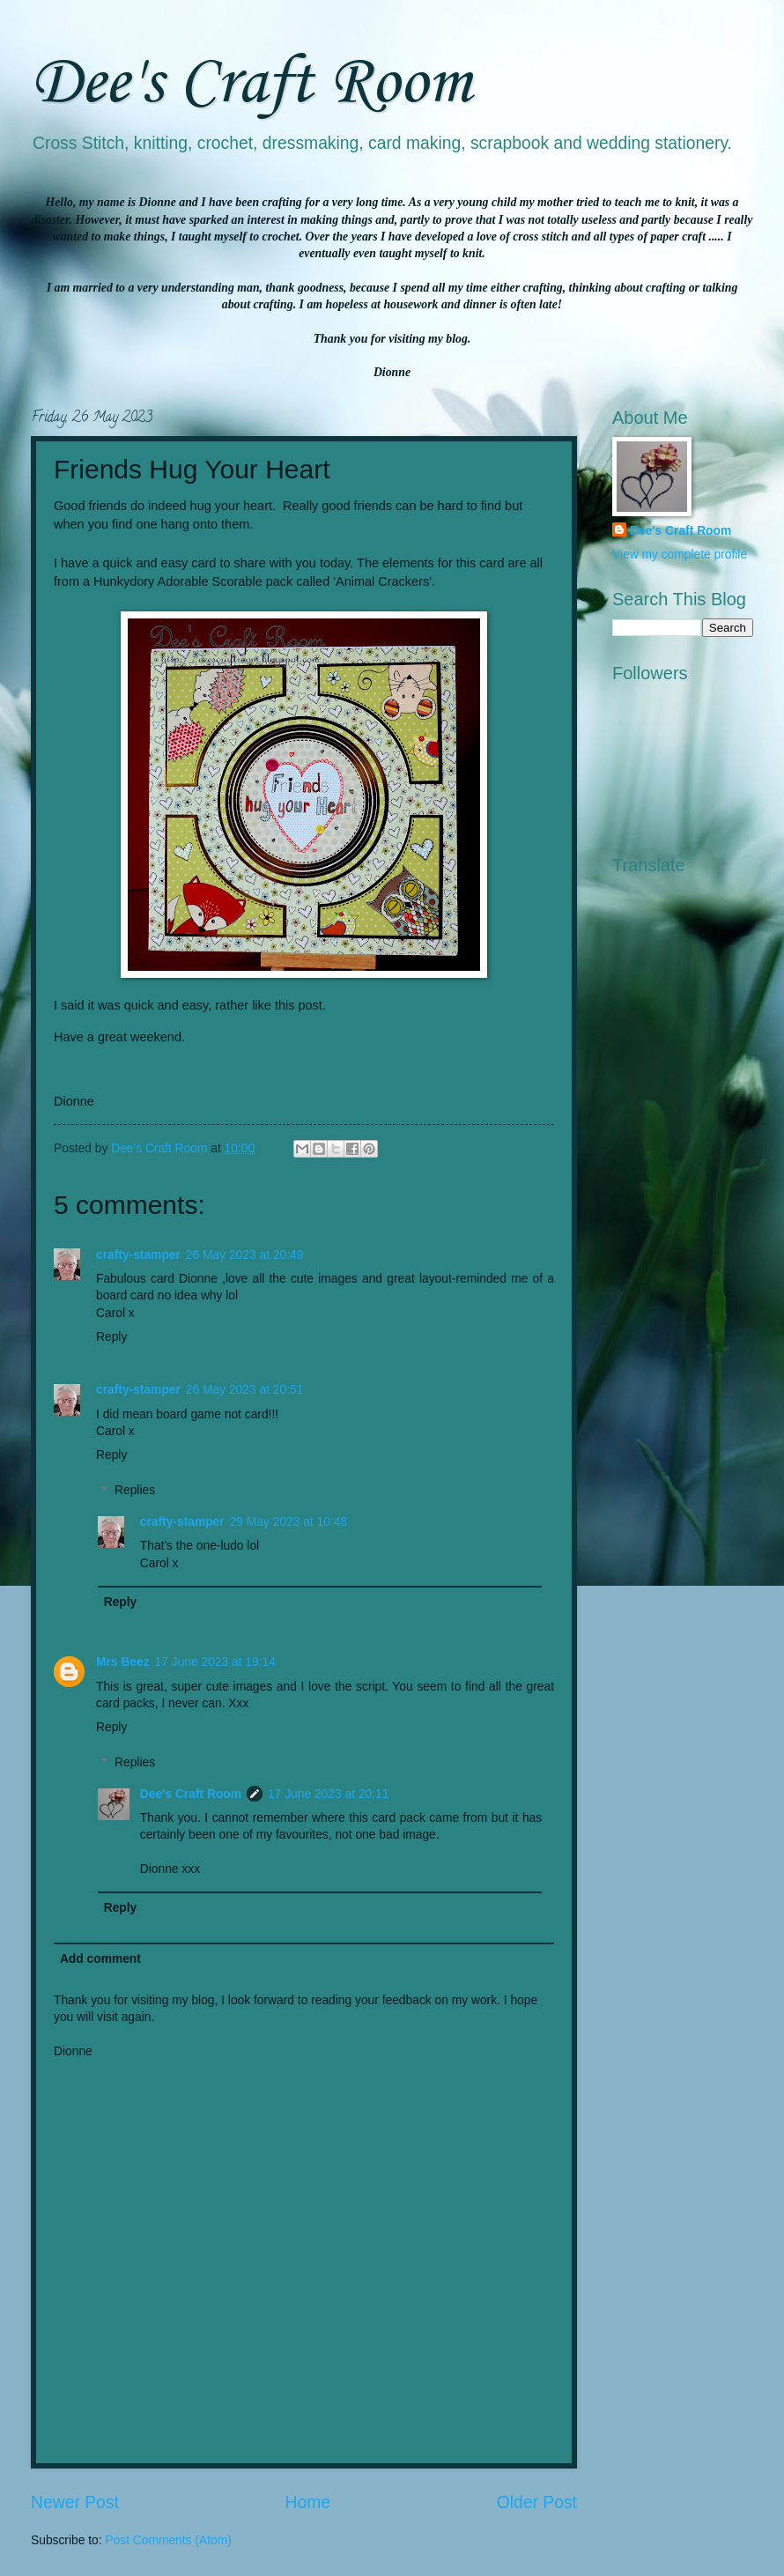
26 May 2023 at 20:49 (244, 1255)
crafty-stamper (138, 1255)
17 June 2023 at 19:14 (215, 1662)
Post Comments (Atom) (168, 2540)
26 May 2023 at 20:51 (244, 1389)
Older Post (537, 2502)
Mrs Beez (123, 1662)
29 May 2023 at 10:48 (288, 1522)
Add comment (100, 1958)
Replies (135, 1491)
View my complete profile (679, 554)
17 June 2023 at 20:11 (328, 1794)
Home (308, 2502)
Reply (111, 1337)
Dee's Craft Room (251, 84)
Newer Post (75, 2502)
